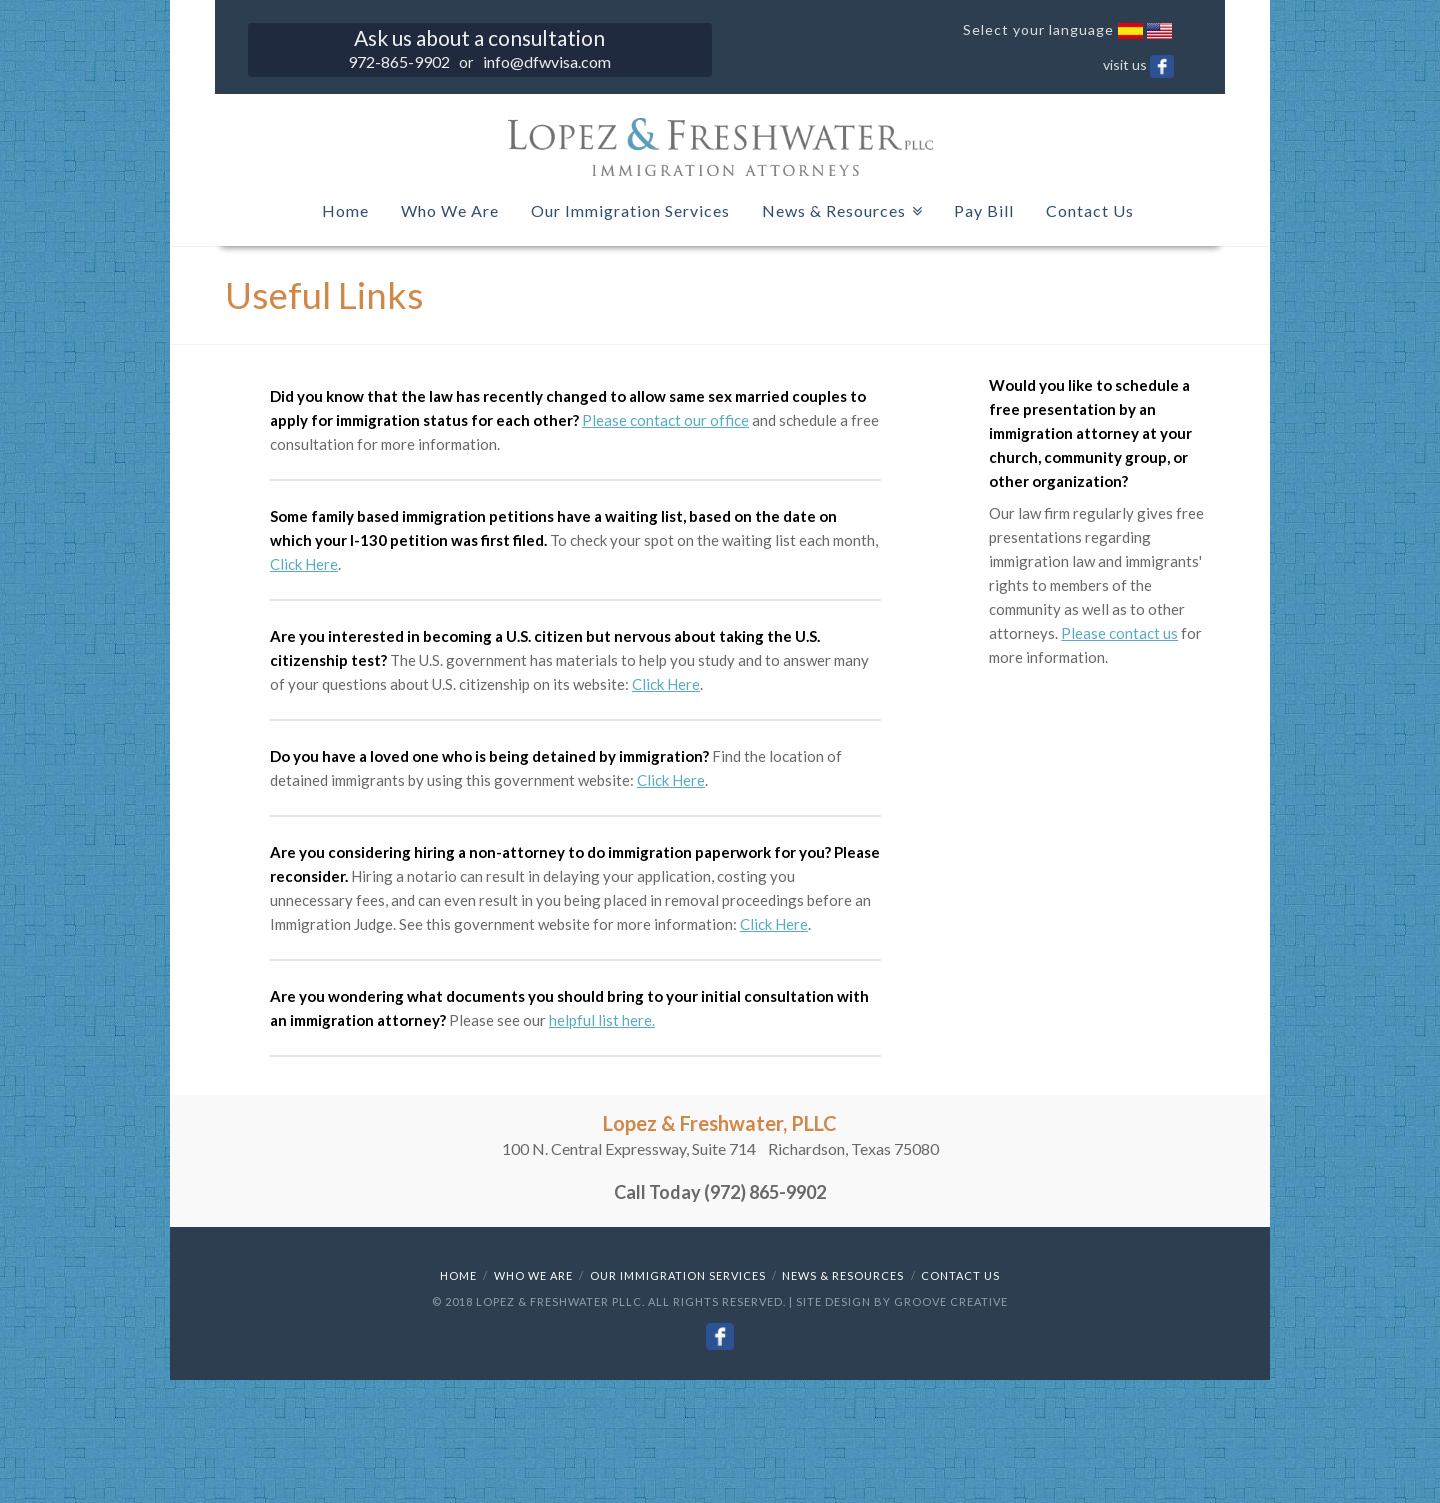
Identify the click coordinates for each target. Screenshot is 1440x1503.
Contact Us (1090, 210)
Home (345, 210)
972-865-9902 (399, 61)
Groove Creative (951, 1301)
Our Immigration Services (630, 210)
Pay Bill (984, 210)
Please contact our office (665, 420)
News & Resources (838, 206)
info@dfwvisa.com (547, 61)
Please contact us (1119, 633)
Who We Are (450, 210)
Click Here (304, 564)
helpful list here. (602, 1020)
